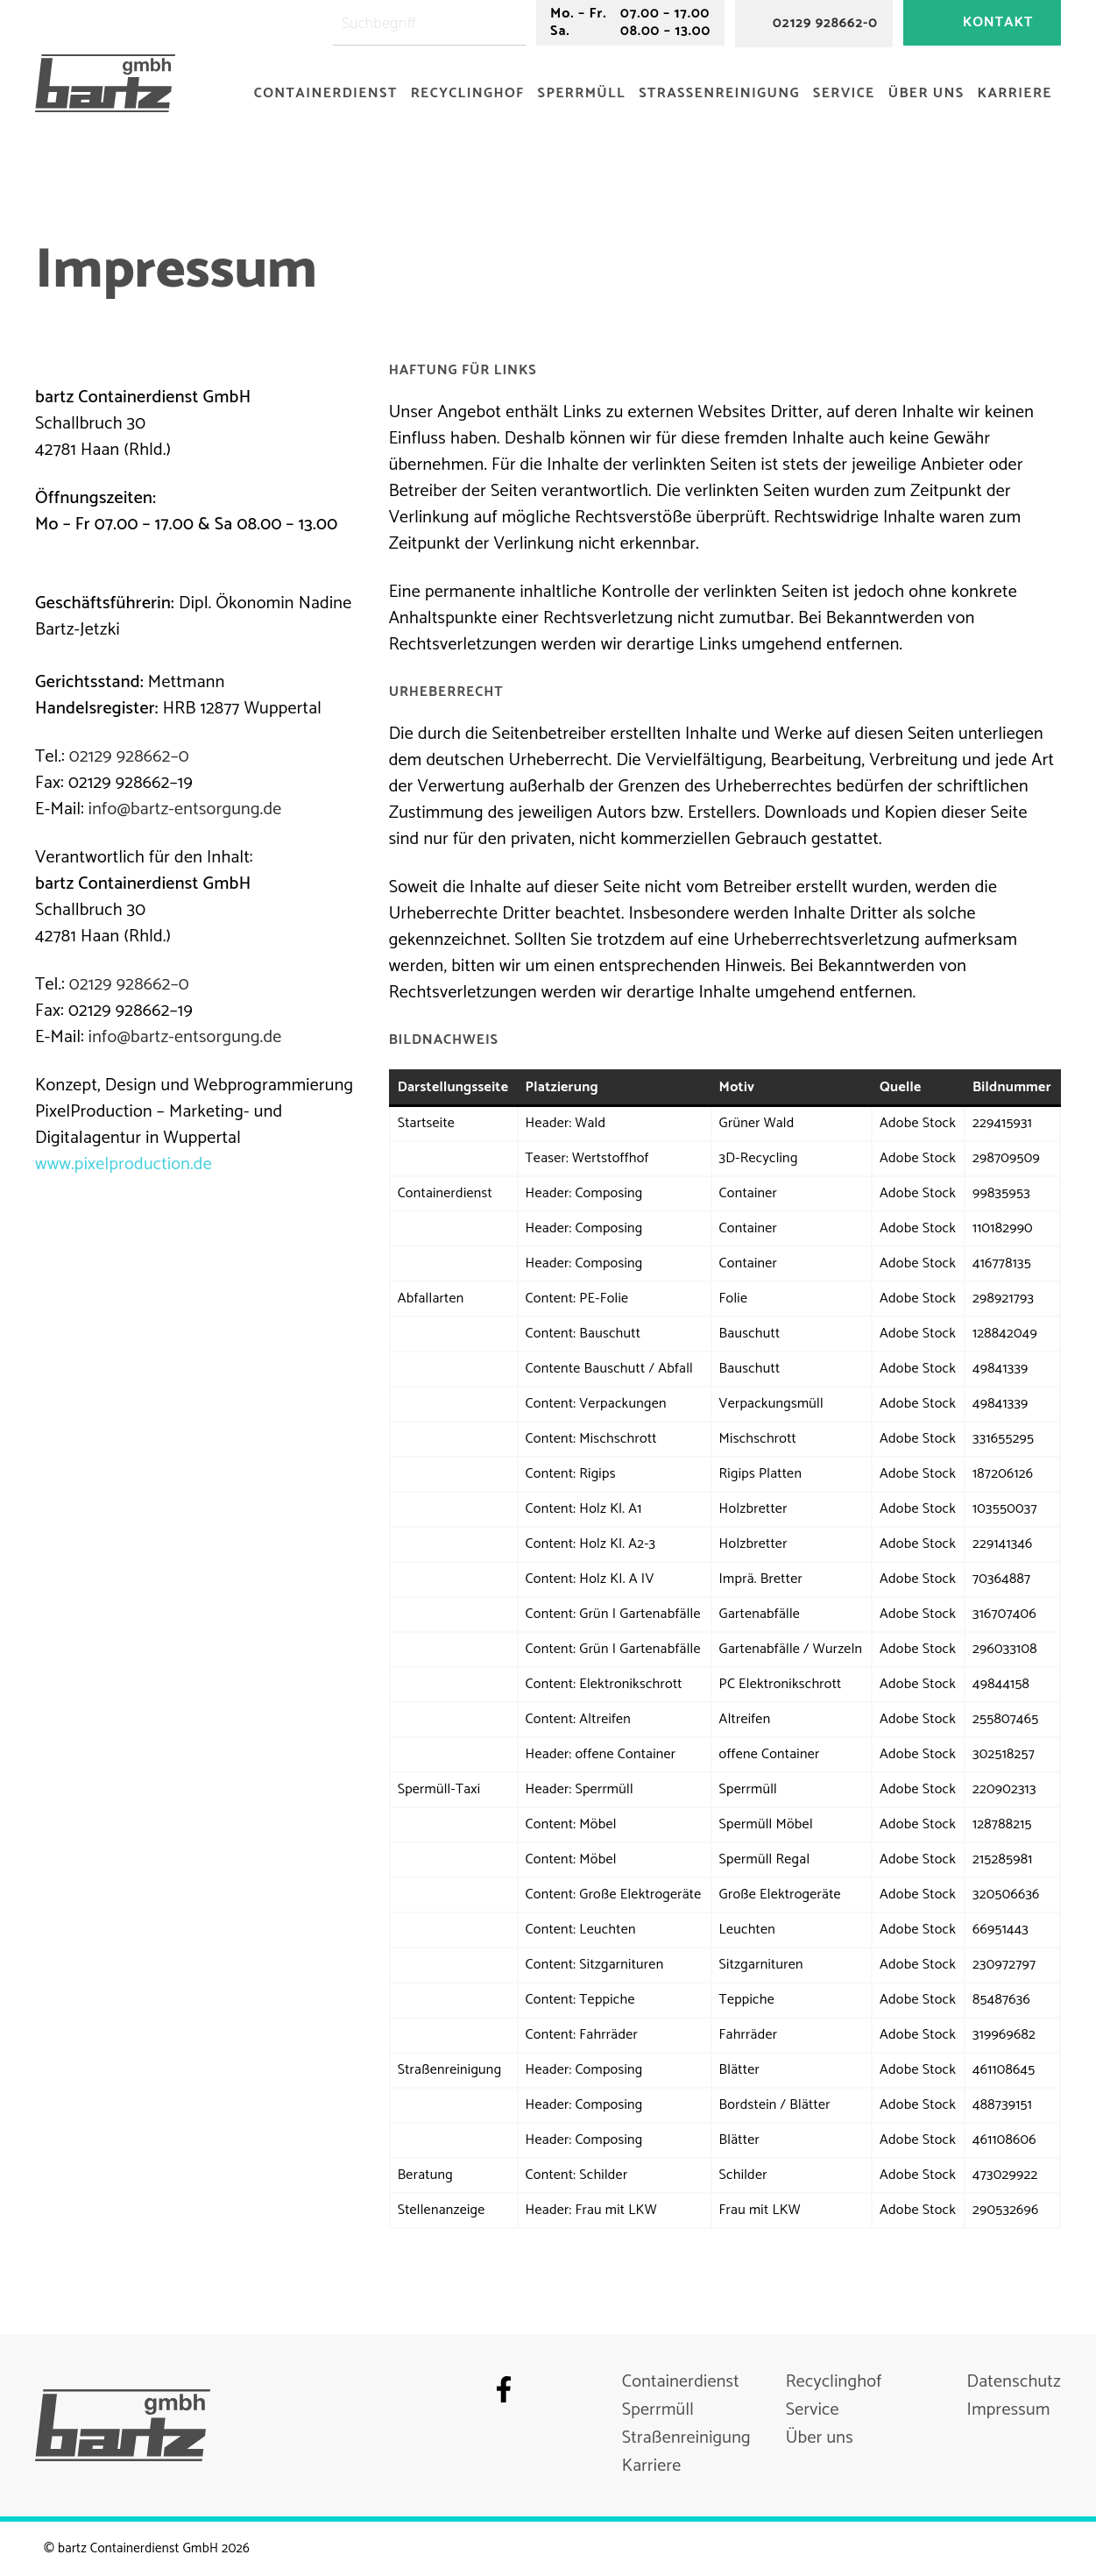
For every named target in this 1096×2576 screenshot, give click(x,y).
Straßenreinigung (719, 93)
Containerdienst (326, 93)
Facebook (504, 2389)
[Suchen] (516, 23)
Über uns (926, 93)
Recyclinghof (468, 93)
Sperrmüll (582, 93)
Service (844, 93)
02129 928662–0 (129, 756)
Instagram (539, 2389)
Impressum (1008, 2409)
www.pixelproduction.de (123, 1164)
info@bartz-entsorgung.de (185, 809)
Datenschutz (1014, 2381)
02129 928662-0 (825, 23)
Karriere (1015, 93)
